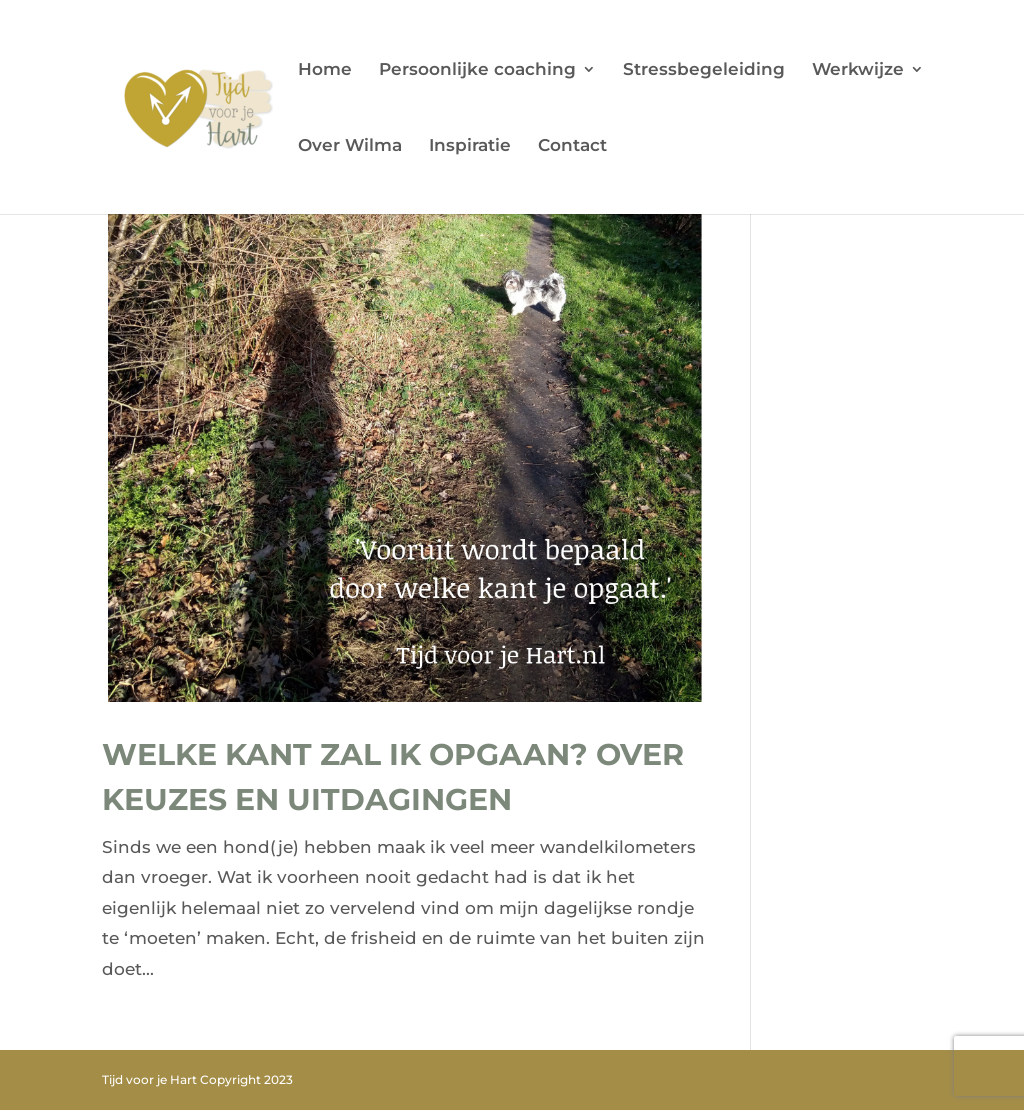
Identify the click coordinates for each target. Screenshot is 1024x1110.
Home (325, 70)
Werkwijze (858, 70)
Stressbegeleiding (704, 70)
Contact (572, 146)
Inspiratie (470, 146)
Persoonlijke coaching (477, 70)
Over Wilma (350, 146)
